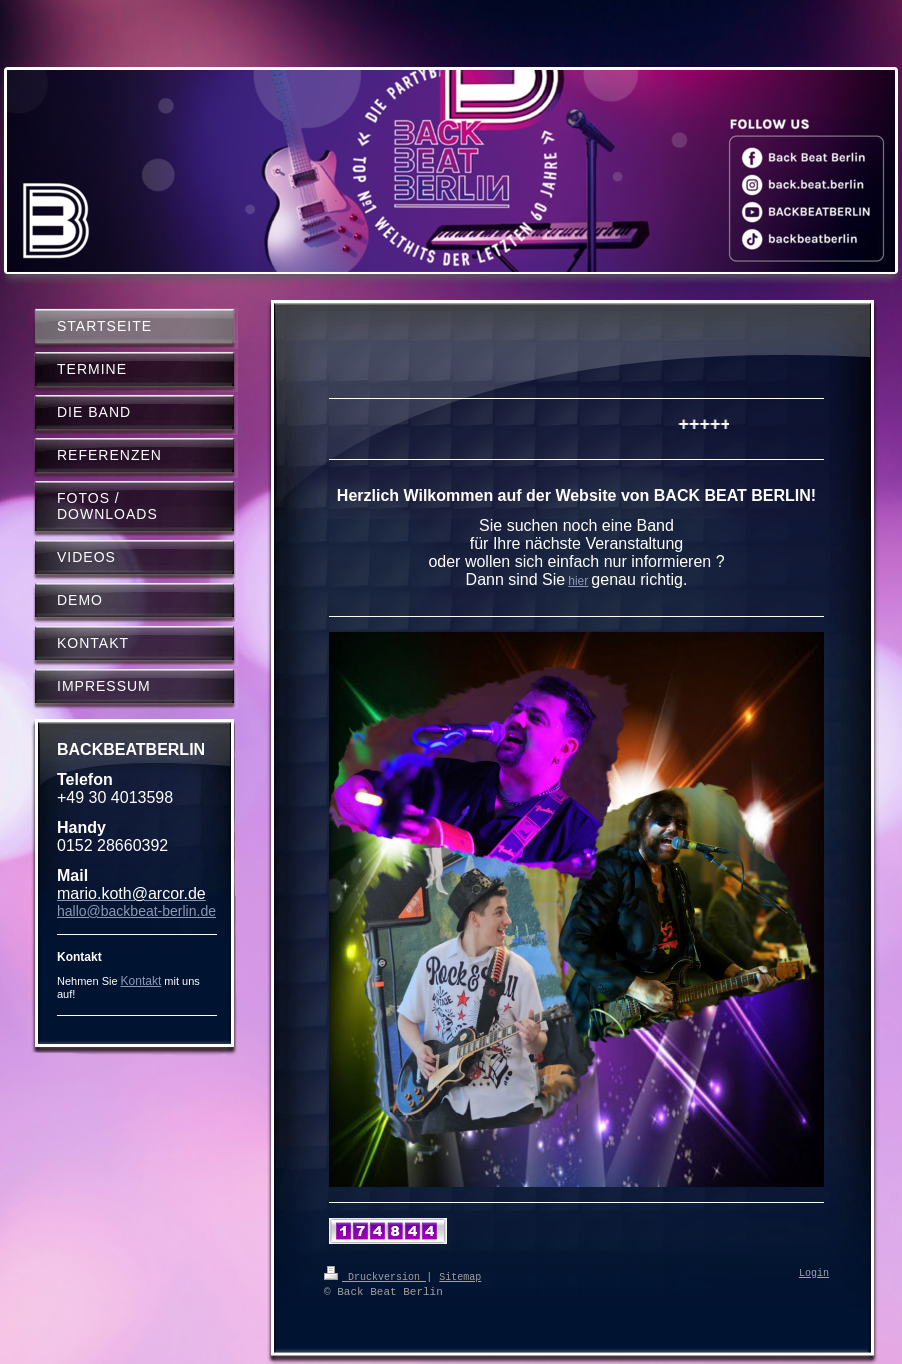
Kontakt (141, 981)
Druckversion (375, 1276)
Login (814, 1274)
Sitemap (460, 1276)
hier (578, 581)
